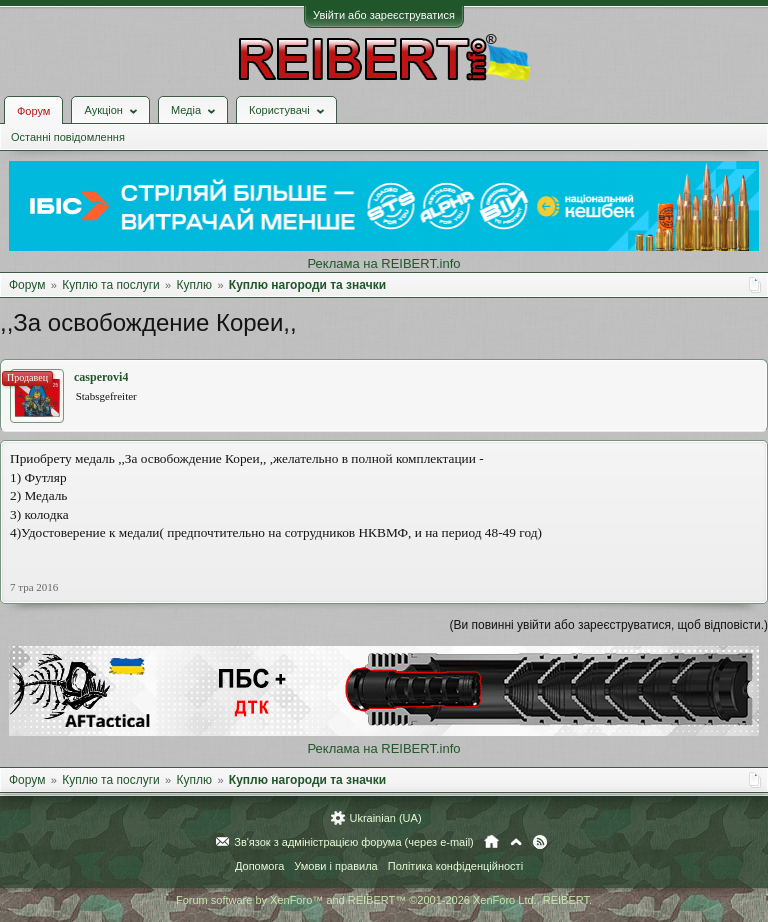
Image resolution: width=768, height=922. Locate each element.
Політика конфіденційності (455, 866)
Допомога (259, 866)
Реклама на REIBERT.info (383, 263)
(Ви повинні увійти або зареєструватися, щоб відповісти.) (609, 625)
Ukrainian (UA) (385, 818)
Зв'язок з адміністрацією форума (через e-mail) (354, 842)
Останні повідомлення (68, 137)
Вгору (516, 842)
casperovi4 (101, 377)
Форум (33, 111)
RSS (540, 842)
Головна (491, 842)
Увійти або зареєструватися (384, 15)
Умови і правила (335, 866)
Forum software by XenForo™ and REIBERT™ (384, 900)
